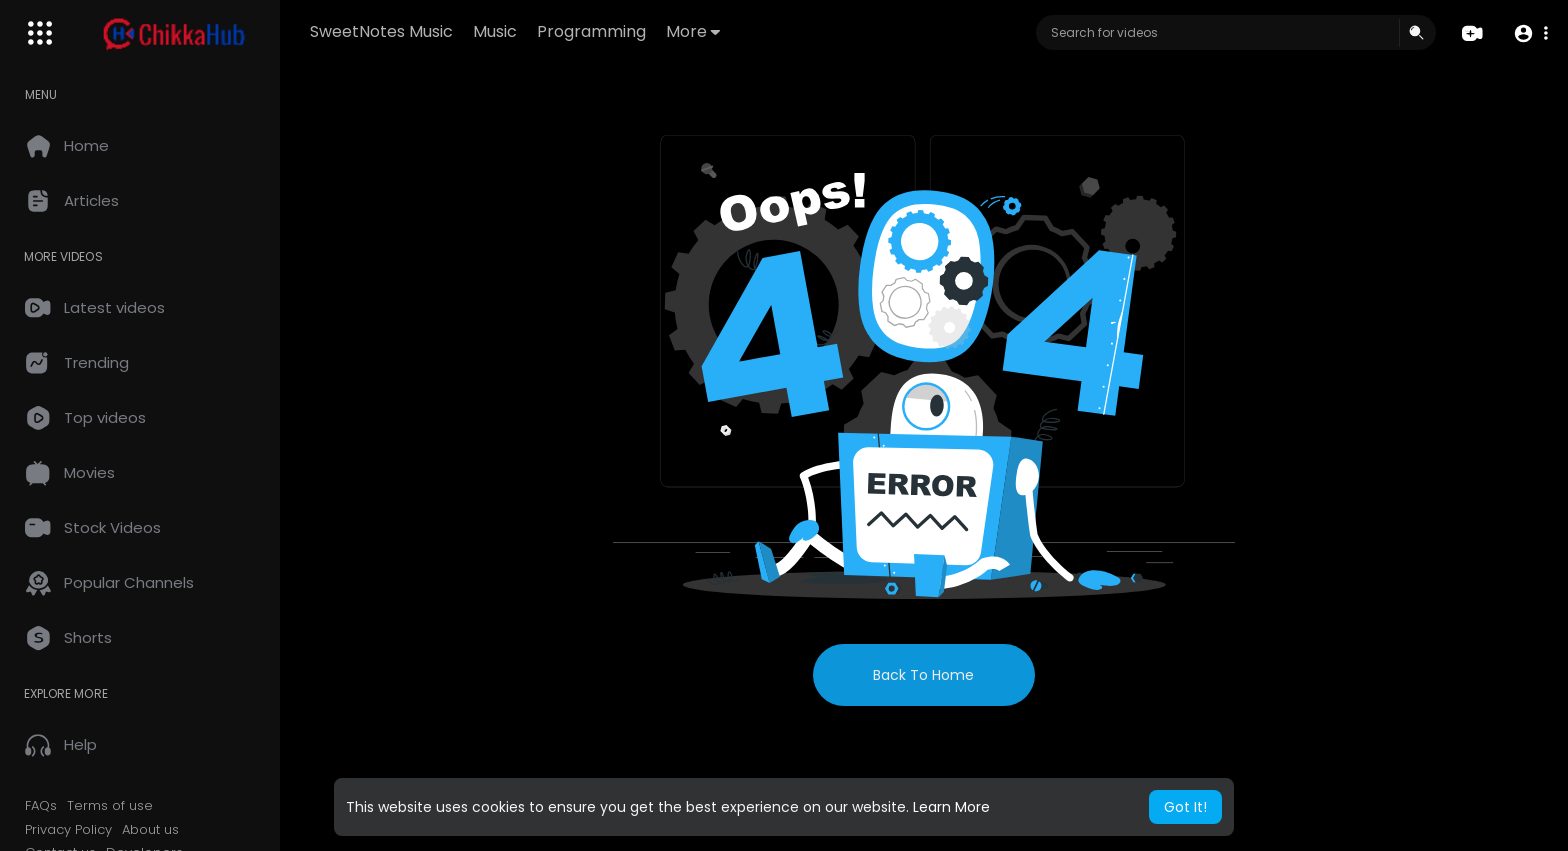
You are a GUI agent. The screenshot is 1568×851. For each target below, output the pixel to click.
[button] (1530, 33)
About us (150, 830)
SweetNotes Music (381, 31)
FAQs (41, 806)
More (693, 31)
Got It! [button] (1185, 807)
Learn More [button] (951, 807)
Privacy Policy (68, 830)
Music (495, 31)
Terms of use (110, 806)
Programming (591, 31)
